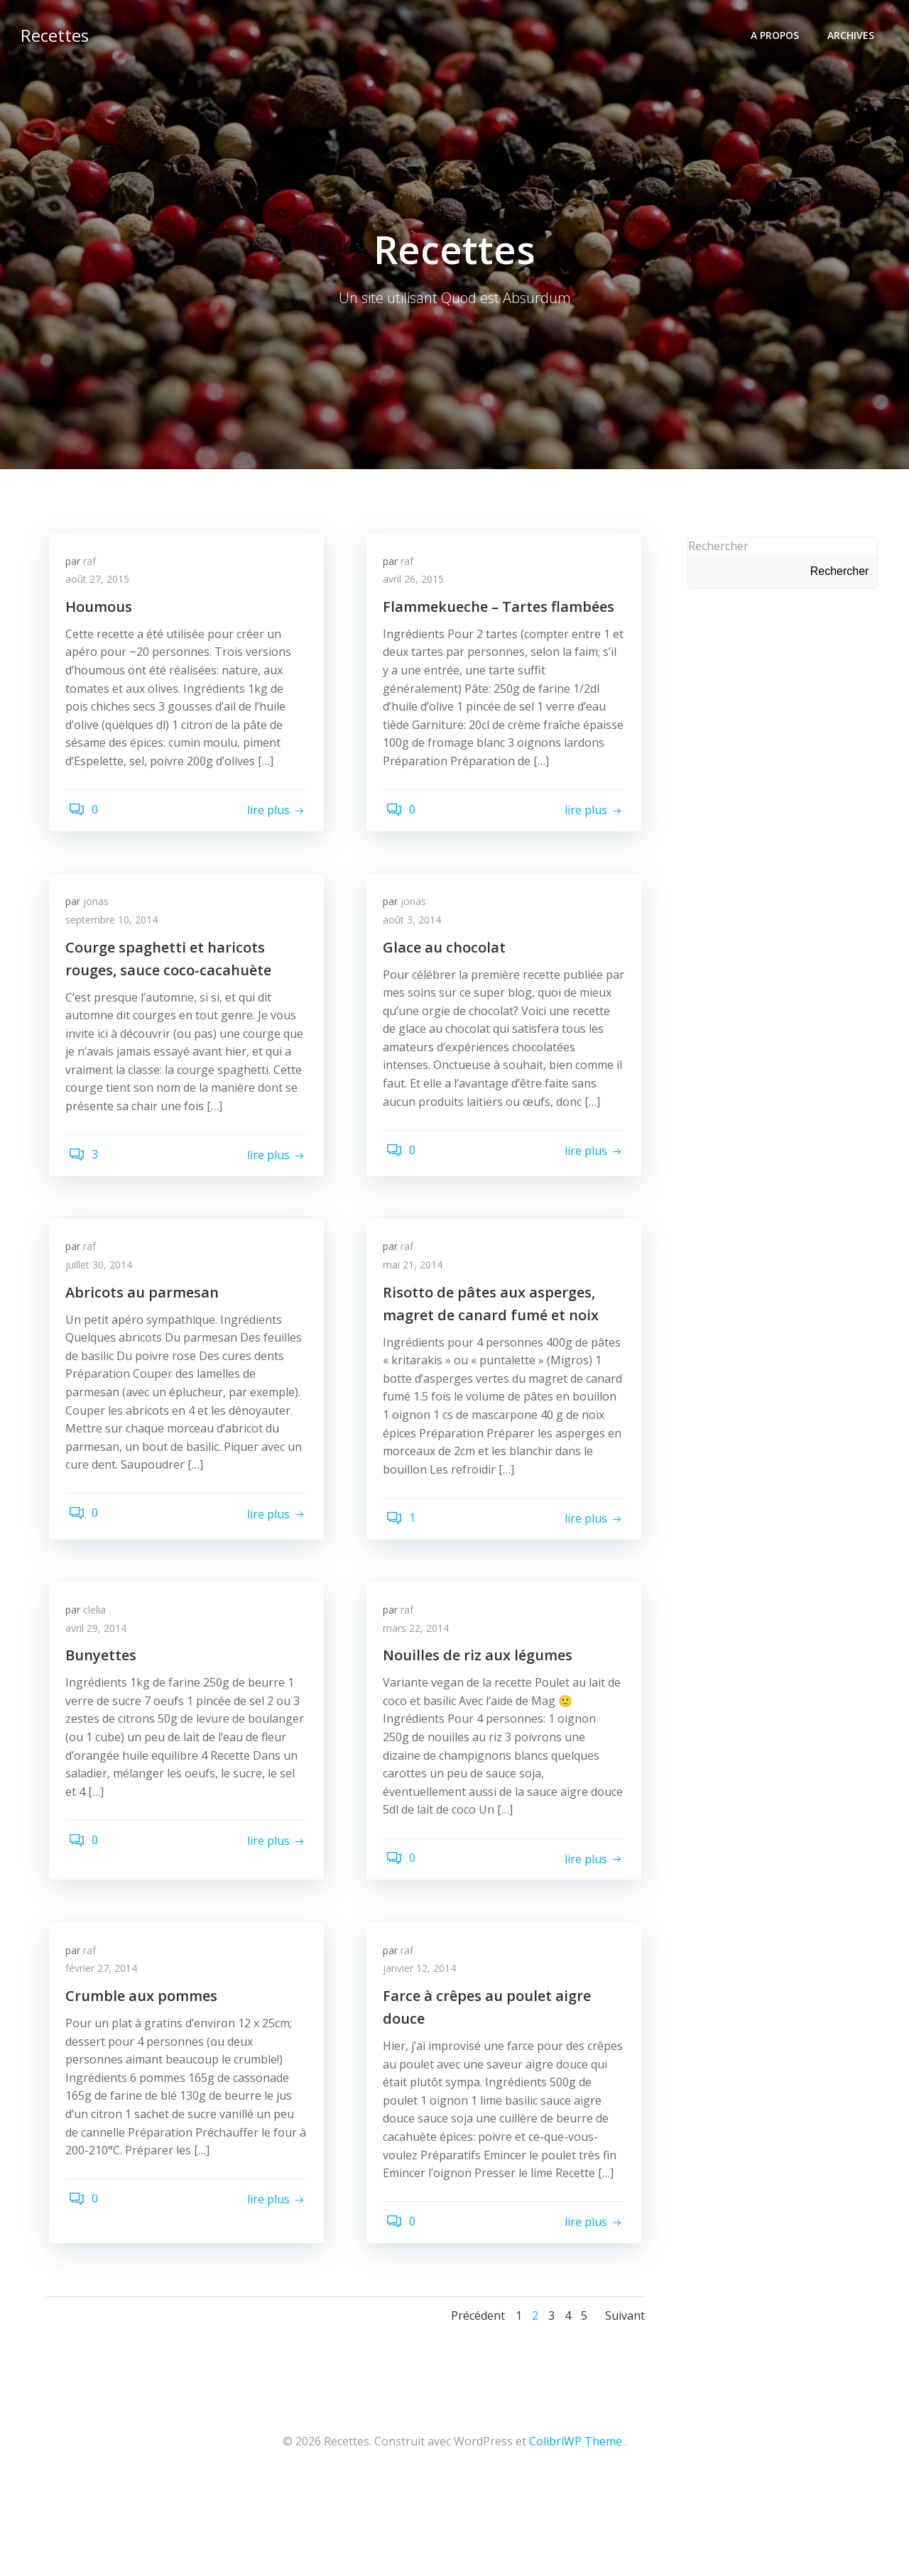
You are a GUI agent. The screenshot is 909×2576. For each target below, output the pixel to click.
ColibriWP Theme (575, 2534)
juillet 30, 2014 (103, 1303)
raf (94, 568)
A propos (778, 32)
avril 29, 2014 (100, 1691)
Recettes (51, 31)
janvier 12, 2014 (424, 2038)
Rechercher (715, 547)
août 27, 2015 (102, 586)
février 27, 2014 (106, 2038)
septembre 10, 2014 (116, 934)
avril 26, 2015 (418, 586)
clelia (99, 1672)
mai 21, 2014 (417, 1303)
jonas (101, 915)
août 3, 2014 (417, 934)
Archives (854, 32)
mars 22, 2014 (421, 1691)
